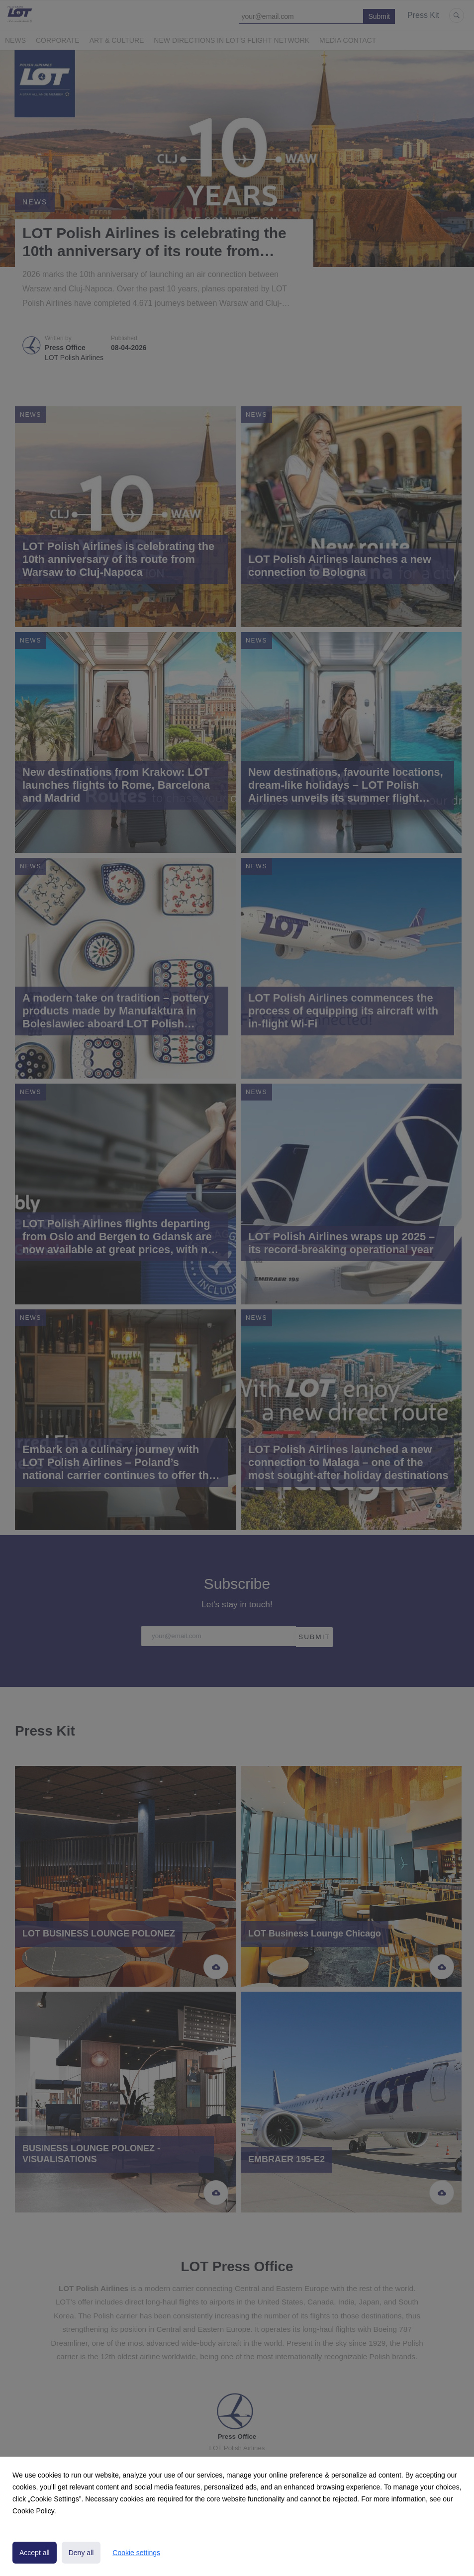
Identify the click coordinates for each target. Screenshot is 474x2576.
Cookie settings (136, 2553)
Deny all (81, 2553)
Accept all (34, 2553)
